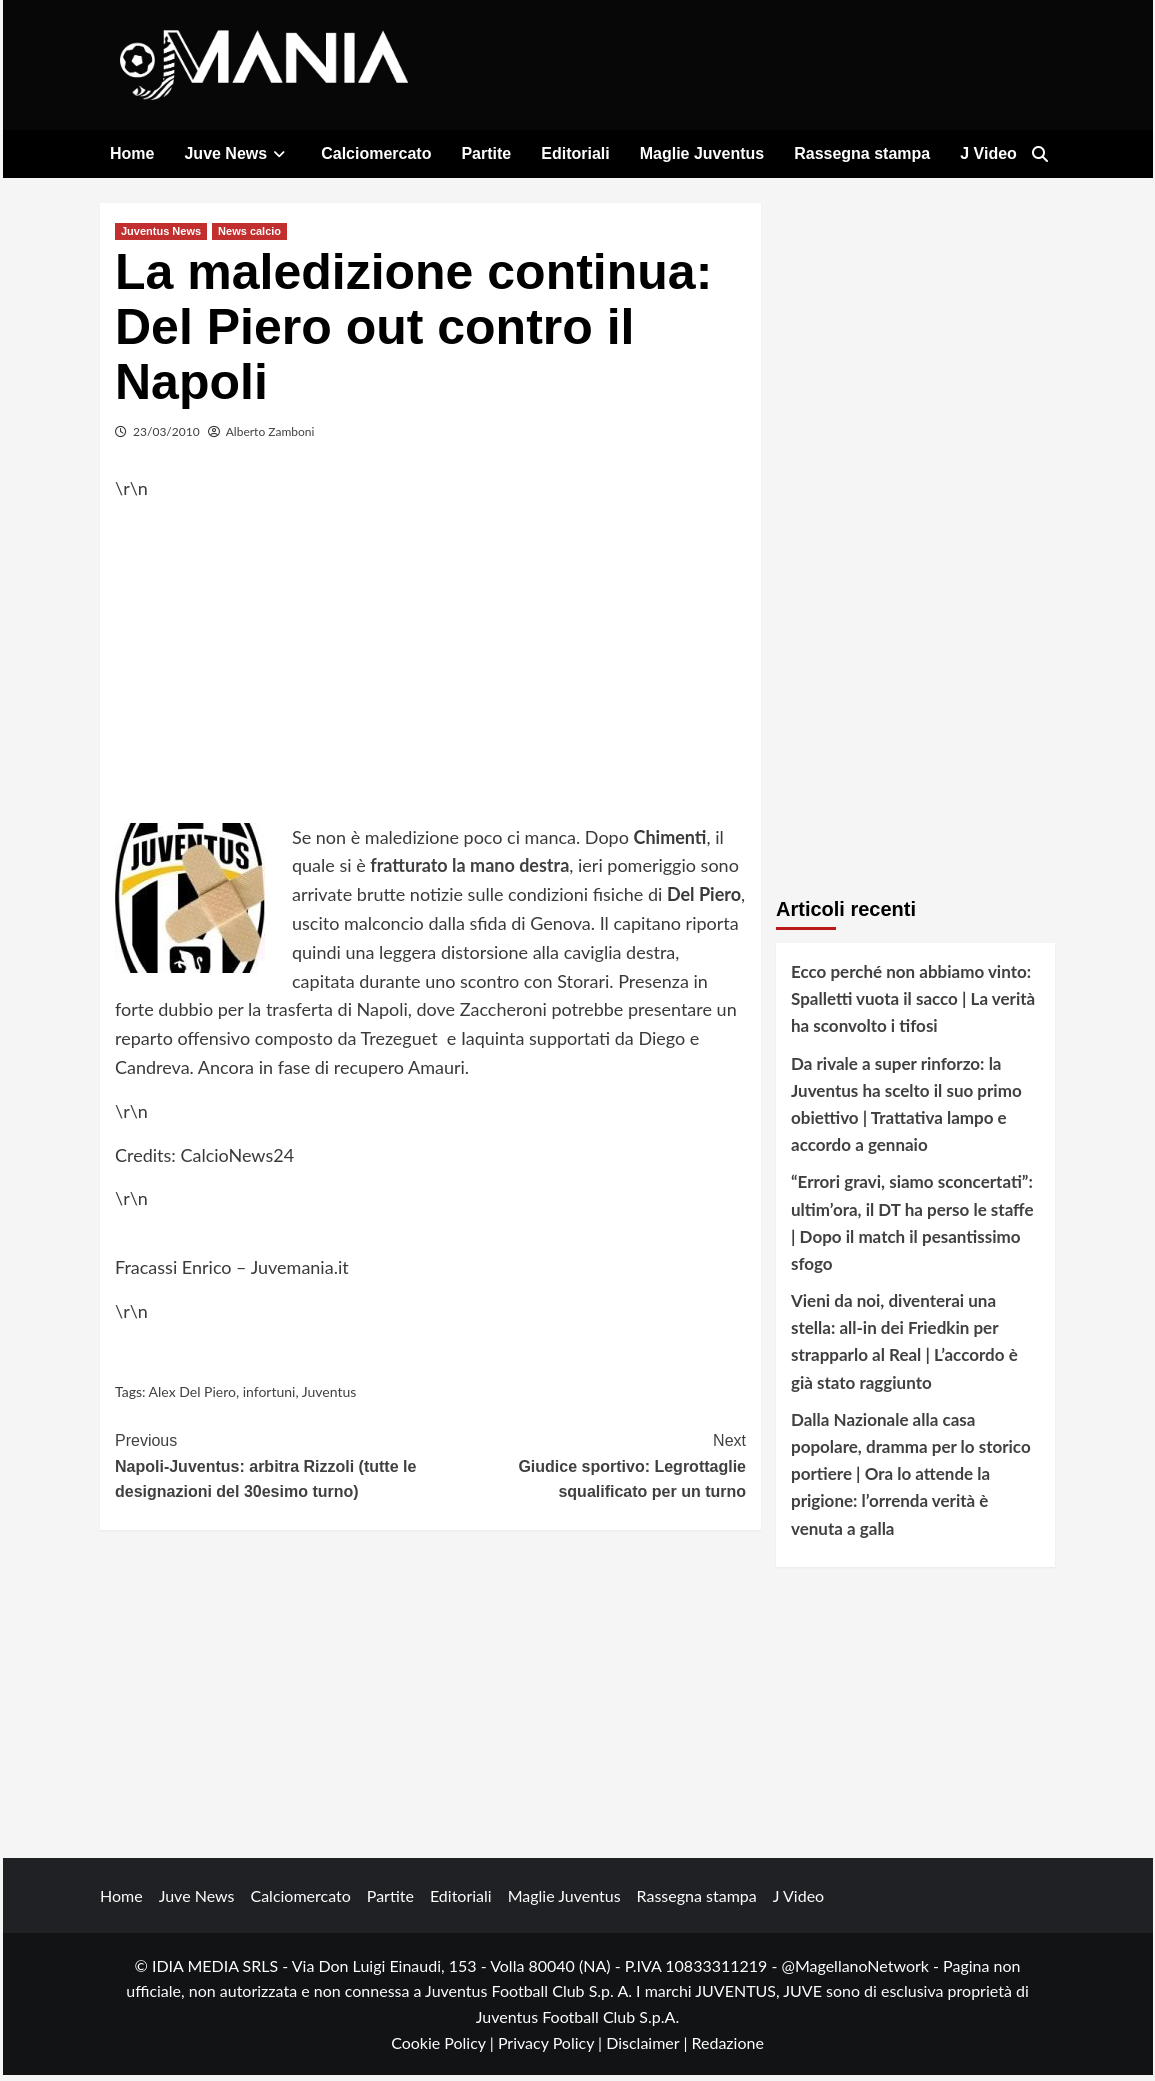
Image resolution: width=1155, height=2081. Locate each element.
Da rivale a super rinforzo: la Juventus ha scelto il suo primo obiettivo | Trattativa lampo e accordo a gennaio (906, 1109)
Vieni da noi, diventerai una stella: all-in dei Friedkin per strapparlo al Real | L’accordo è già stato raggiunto (904, 1347)
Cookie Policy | (444, 2047)
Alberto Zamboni (270, 436)
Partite (486, 153)
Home (132, 153)
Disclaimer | (648, 2047)
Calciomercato (376, 153)
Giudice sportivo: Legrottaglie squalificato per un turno (589, 1470)
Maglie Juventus (702, 153)
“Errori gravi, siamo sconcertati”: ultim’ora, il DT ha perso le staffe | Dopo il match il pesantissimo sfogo (912, 1228)
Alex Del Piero (192, 1396)
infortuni (269, 1396)
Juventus (329, 1396)
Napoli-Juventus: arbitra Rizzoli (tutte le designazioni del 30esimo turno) (273, 1470)
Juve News (237, 153)
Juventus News (161, 236)
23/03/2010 (166, 436)
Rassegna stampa (862, 153)
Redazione (727, 2047)
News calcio (249, 236)
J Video (988, 153)
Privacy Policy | (552, 2047)
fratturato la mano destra (469, 871)
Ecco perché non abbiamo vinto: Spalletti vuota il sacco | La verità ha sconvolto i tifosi (913, 1003)
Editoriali (575, 153)
